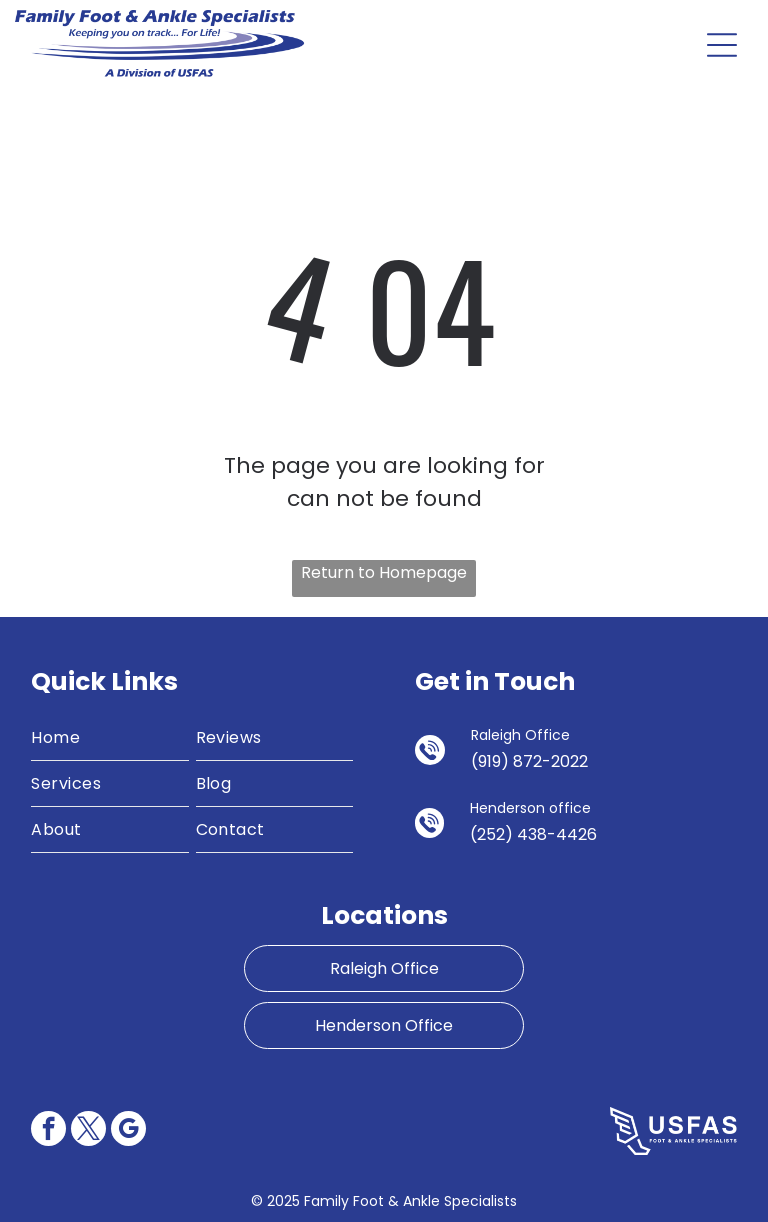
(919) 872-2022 (529, 761)
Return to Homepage (384, 572)
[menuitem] (110, 738)
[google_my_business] (128, 1131)
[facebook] (48, 1131)
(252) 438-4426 (533, 834)
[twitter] (88, 1131)
